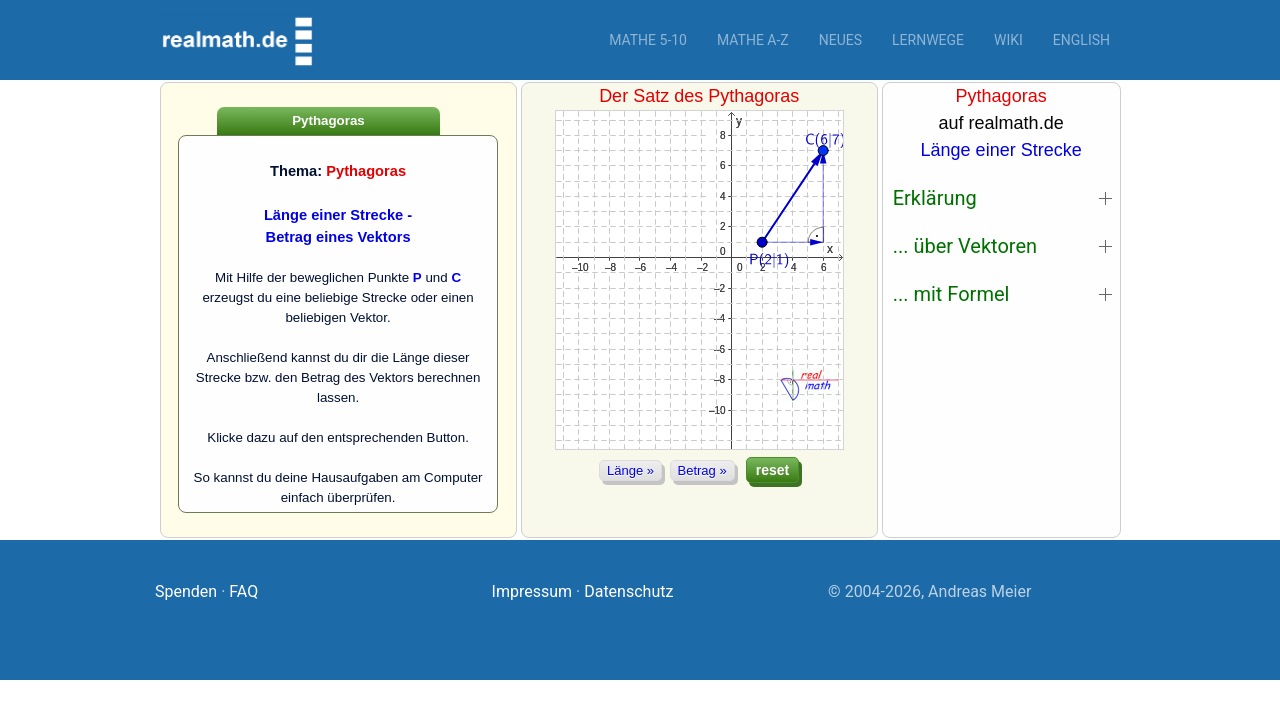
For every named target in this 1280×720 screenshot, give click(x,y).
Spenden (186, 591)
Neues (840, 40)
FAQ (243, 591)
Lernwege (928, 40)
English (1081, 40)
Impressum (532, 591)
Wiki (1008, 40)
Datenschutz (628, 591)
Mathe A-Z (753, 40)
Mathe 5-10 (648, 40)
